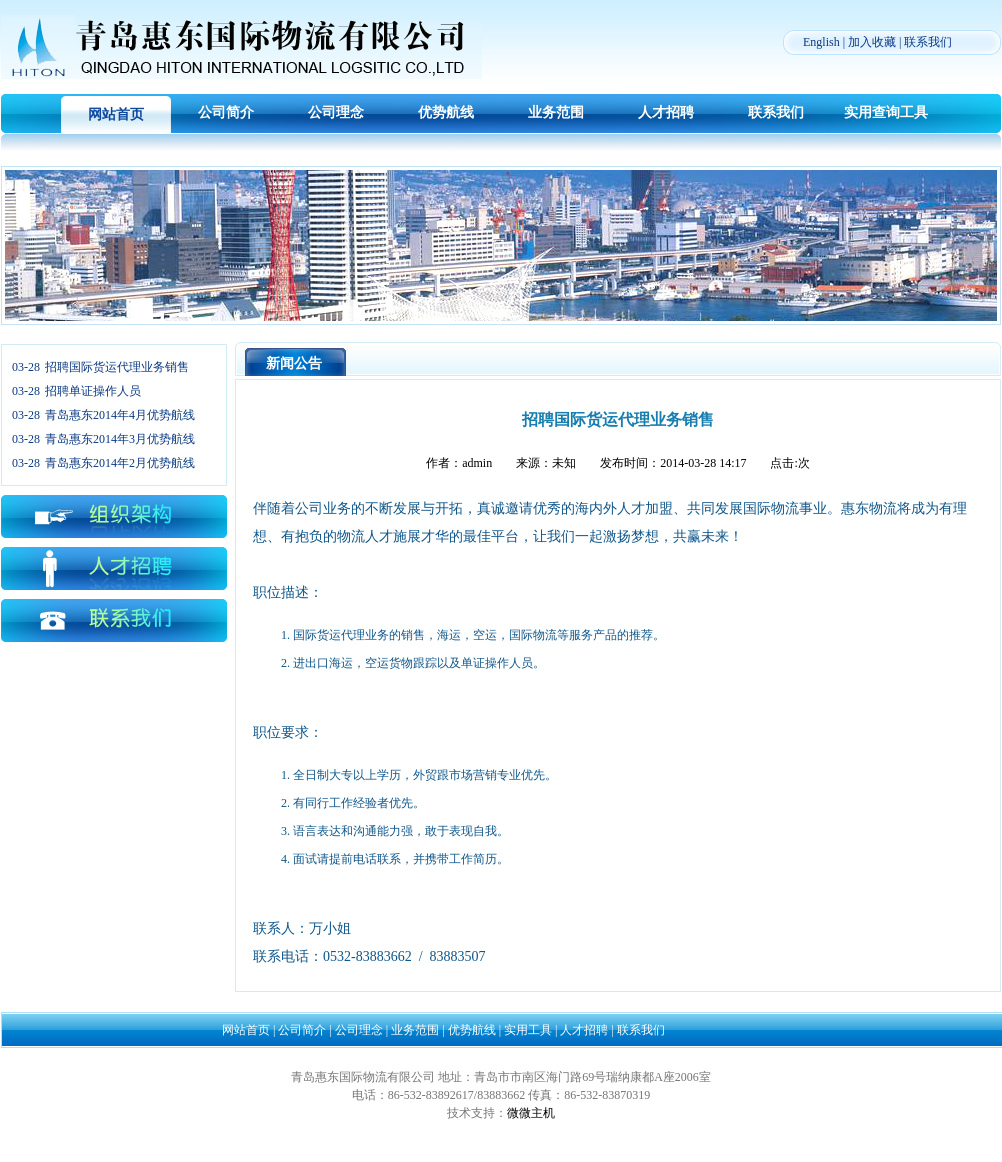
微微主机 (531, 1113)
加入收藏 (872, 42)
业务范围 (556, 112)
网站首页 (116, 114)
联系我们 (928, 42)
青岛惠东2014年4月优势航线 (120, 415)
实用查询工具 (886, 112)
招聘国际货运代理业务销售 (117, 367)
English (821, 42)
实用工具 (528, 1030)
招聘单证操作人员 (93, 391)
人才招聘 (666, 112)
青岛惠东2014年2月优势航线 (120, 463)
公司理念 (336, 112)
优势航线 (446, 112)
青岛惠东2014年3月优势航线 (120, 439)
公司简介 (226, 112)
